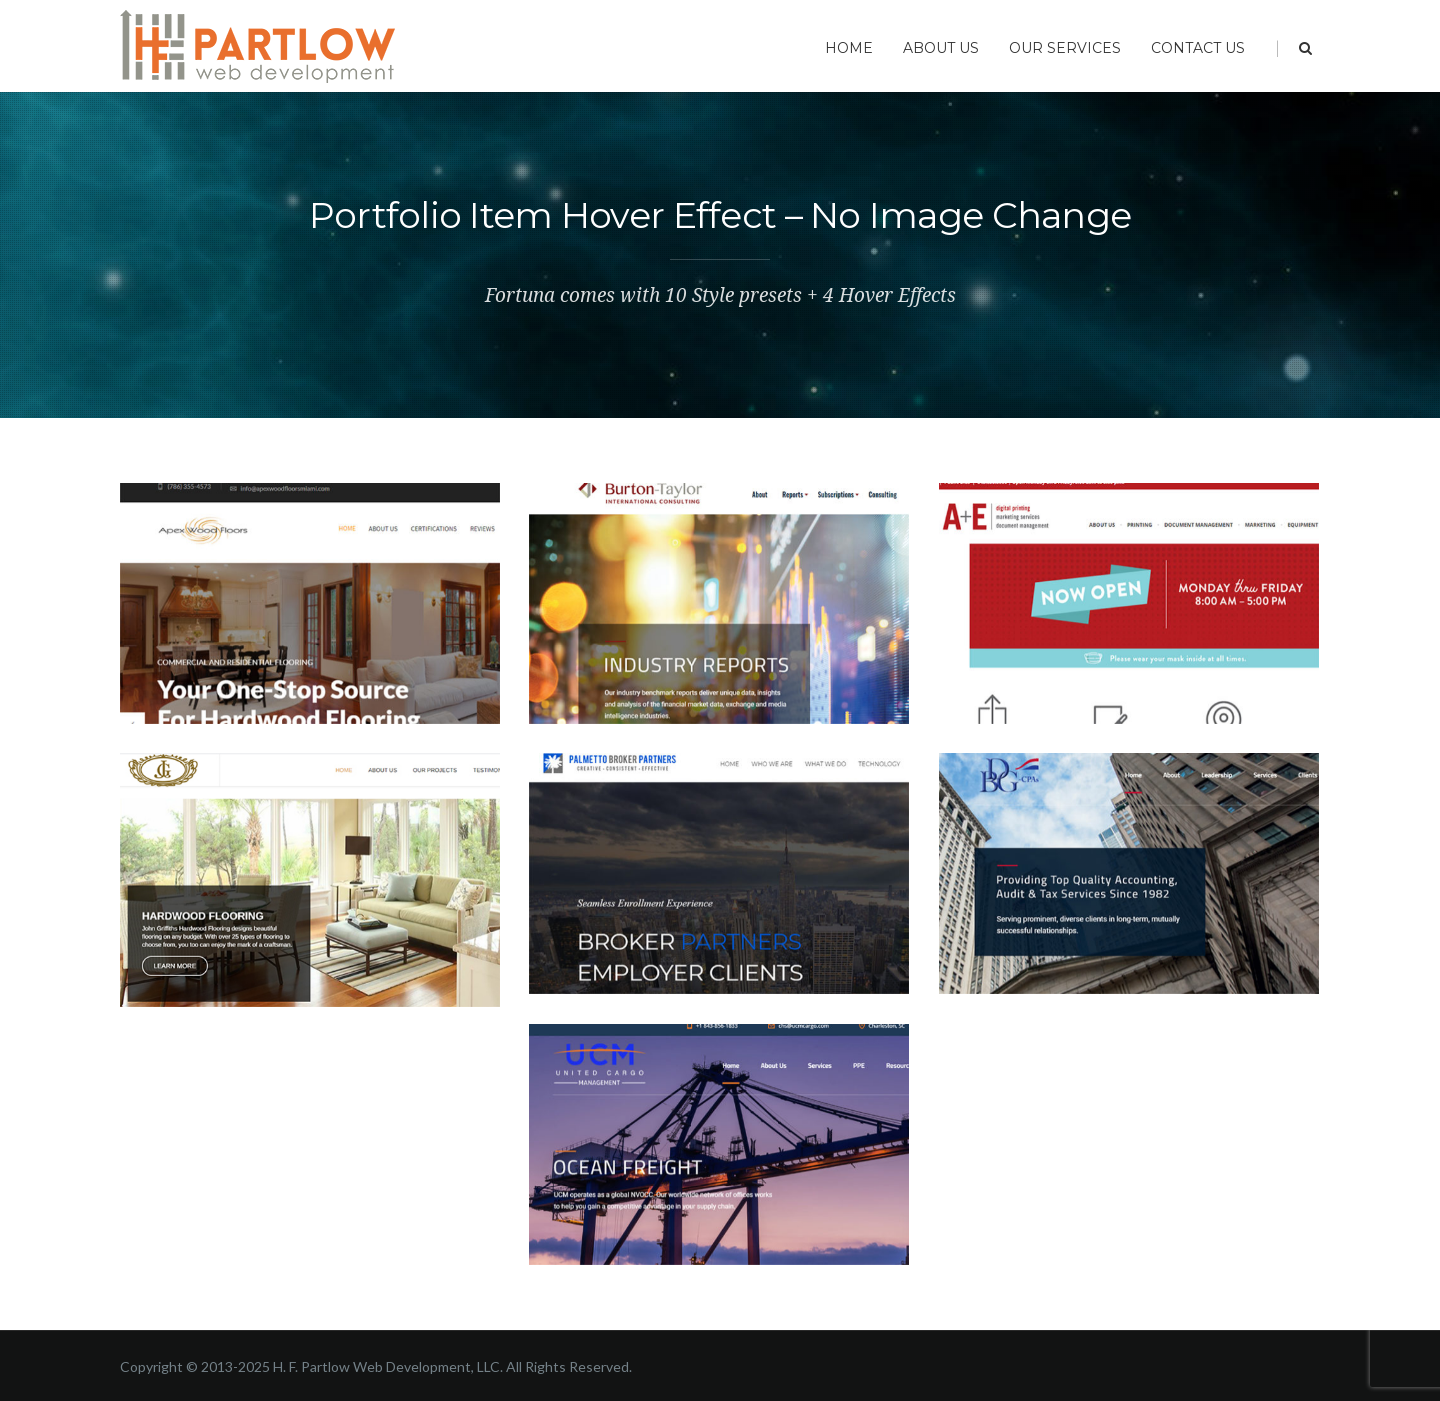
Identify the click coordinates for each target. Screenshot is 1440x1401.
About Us (941, 48)
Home (849, 48)
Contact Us (1198, 48)
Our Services (1065, 48)
